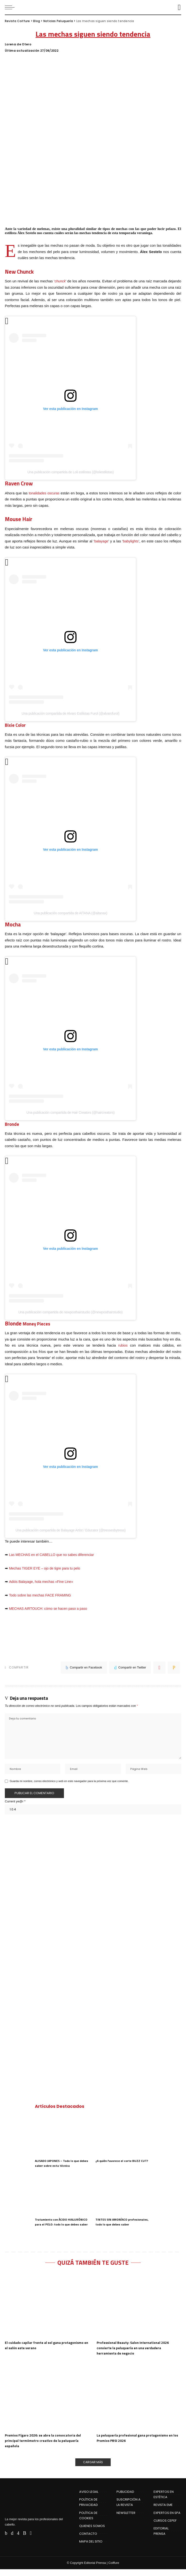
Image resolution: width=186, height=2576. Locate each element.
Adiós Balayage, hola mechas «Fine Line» (43, 1581)
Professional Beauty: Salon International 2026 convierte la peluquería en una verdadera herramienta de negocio (135, 2354)
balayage (100, 541)
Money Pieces (39, 1323)
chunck (60, 281)
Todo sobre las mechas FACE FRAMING (42, 1595)
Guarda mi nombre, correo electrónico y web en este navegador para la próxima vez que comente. (69, 1782)
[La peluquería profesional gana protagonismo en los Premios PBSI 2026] (139, 2403)
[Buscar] (178, 7)
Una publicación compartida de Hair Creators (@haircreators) (70, 1112)
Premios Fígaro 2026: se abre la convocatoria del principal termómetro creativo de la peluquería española (45, 2446)
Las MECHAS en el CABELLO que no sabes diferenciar (54, 1555)
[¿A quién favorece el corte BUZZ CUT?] (123, 2137)
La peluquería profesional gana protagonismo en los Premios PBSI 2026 (138, 2443)
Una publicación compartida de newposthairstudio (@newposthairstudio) (70, 1312)
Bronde (13, 1124)
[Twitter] (12, 2540)
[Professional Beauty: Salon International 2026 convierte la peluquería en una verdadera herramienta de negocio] (139, 2311)
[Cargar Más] (93, 2468)
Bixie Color (17, 725)
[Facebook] (6, 2540)
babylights (131, 541)
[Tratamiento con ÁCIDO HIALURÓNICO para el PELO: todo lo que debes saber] (63, 2195)
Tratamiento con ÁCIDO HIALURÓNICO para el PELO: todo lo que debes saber (61, 2225)
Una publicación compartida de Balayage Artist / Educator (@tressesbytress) (70, 1530)
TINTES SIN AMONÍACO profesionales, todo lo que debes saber (120, 2225)
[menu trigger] (11, 7)
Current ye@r (15, 1803)
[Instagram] (18, 2540)
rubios (123, 1345)
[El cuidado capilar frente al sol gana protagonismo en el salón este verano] (47, 2311)
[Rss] (24, 2540)
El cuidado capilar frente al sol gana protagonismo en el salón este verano (47, 2351)
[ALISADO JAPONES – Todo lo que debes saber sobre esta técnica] (63, 2137)
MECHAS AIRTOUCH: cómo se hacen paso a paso (50, 1608)
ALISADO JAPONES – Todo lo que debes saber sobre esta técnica (59, 2164)
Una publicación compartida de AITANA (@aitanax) (70, 913)
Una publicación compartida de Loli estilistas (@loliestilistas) (70, 472)
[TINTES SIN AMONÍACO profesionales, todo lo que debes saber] (123, 2195)
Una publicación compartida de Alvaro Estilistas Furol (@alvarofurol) (70, 713)
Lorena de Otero (18, 44)
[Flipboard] (30, 2540)
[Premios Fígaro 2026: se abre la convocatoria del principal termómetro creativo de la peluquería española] (47, 2403)
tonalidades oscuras (44, 493)
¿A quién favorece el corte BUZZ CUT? (119, 2164)
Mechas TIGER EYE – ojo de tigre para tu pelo (46, 1568)
